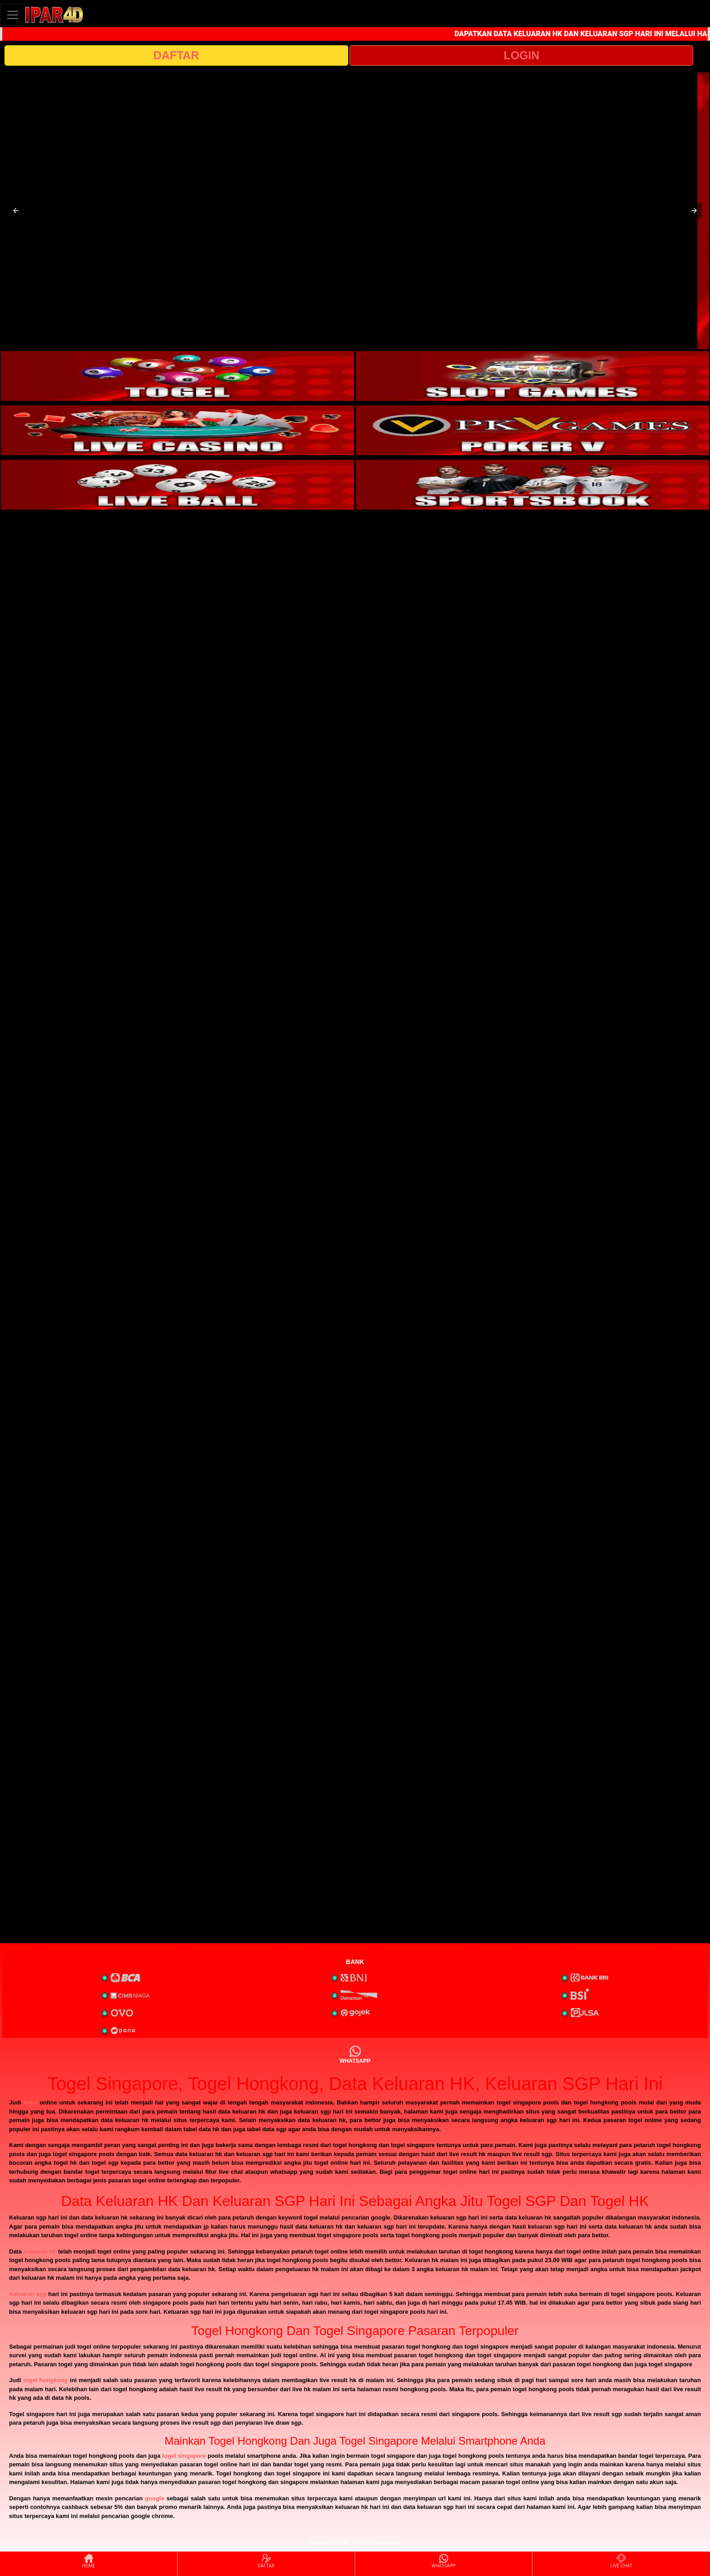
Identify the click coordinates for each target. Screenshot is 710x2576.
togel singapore (184, 2455)
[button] (16, 210)
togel (31, 2102)
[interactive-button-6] (532, 485)
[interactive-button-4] (532, 430)
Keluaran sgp (28, 2294)
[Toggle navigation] (12, 15)
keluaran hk (40, 2251)
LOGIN (521, 55)
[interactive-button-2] (532, 376)
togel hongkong (45, 2380)
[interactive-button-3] (177, 430)
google (154, 2498)
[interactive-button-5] (177, 485)
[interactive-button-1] (177, 376)
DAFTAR (176, 55)
